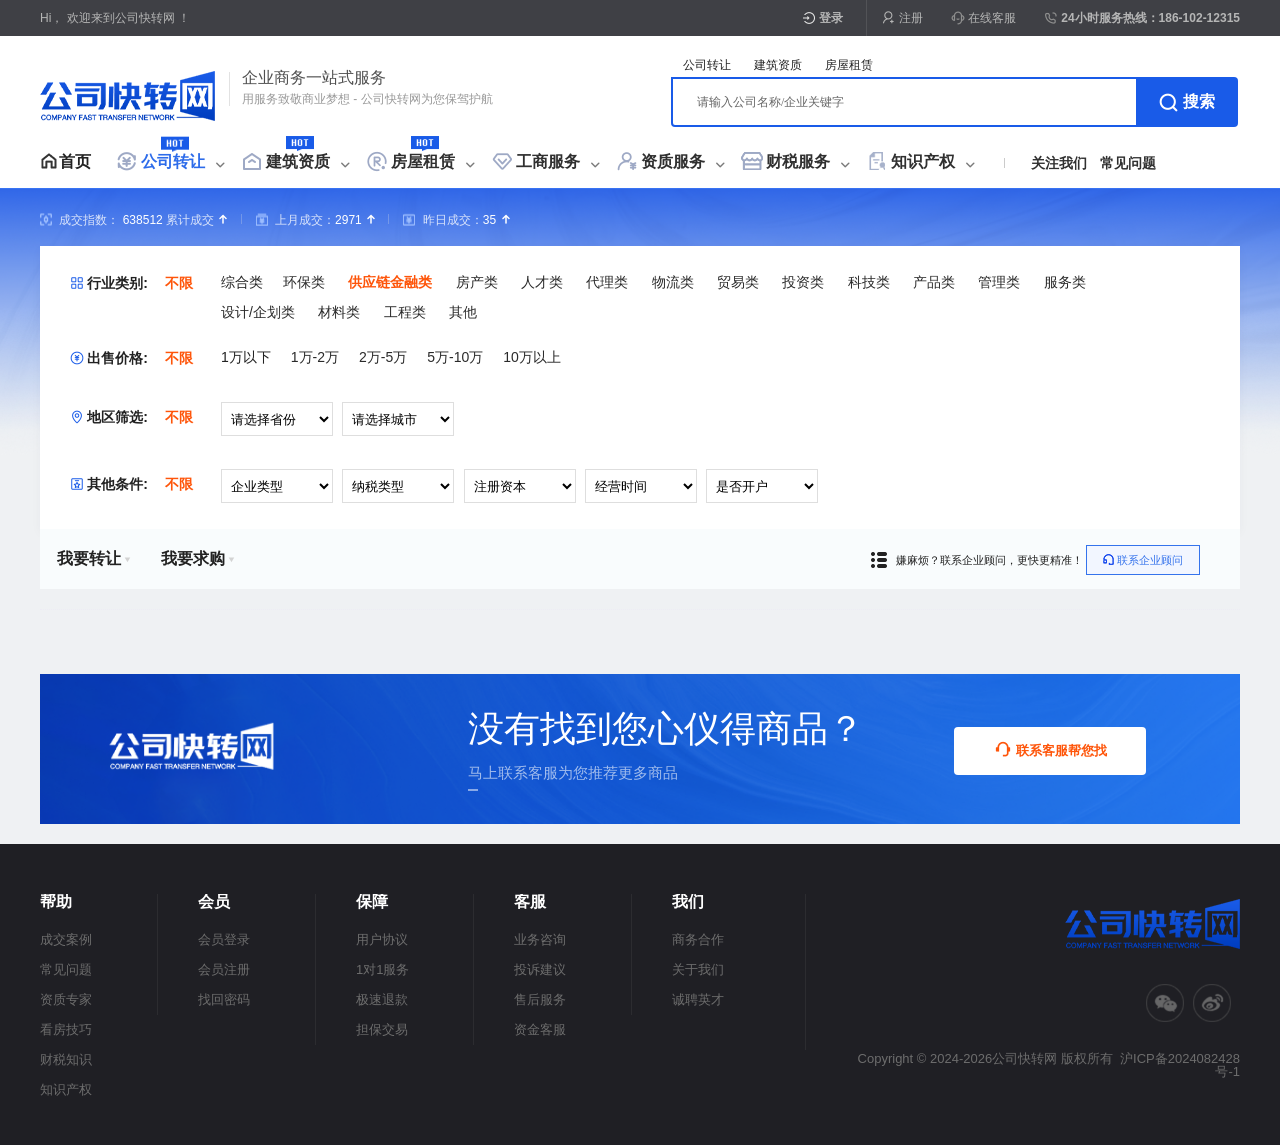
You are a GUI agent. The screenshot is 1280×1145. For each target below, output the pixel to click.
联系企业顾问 (1143, 560)
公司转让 (173, 161)
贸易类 (738, 282)
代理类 (607, 282)
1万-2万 (315, 357)
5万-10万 (455, 357)
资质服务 (673, 161)
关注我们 (1059, 163)
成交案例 (66, 939)
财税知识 (66, 1059)
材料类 (339, 312)
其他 (463, 312)
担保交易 (382, 1029)
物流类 (673, 282)
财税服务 (798, 161)
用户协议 (382, 939)
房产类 (477, 282)
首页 (75, 161)
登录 (831, 18)
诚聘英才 (698, 999)
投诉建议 (540, 969)
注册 (911, 18)
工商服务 (548, 161)
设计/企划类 (258, 312)
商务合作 (698, 939)
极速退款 (382, 999)
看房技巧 (66, 1029)
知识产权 (923, 161)
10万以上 (532, 357)
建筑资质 (298, 161)
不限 (179, 283)
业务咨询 (540, 939)
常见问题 (1128, 163)
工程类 (405, 312)
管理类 (999, 282)
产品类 (934, 282)
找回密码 (224, 999)
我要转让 (94, 558)
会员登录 (224, 939)
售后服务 (540, 999)
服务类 (1065, 282)
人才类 (542, 282)
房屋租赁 (423, 161)
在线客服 (983, 18)
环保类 (304, 282)
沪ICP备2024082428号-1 (1180, 1065)
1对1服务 (382, 969)
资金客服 (540, 1029)
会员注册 (224, 969)
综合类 (242, 282)
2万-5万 (383, 357)
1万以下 (246, 357)
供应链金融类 (390, 282)
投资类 (803, 282)
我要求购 (198, 558)
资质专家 (66, 999)
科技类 (869, 282)
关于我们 (698, 969)
